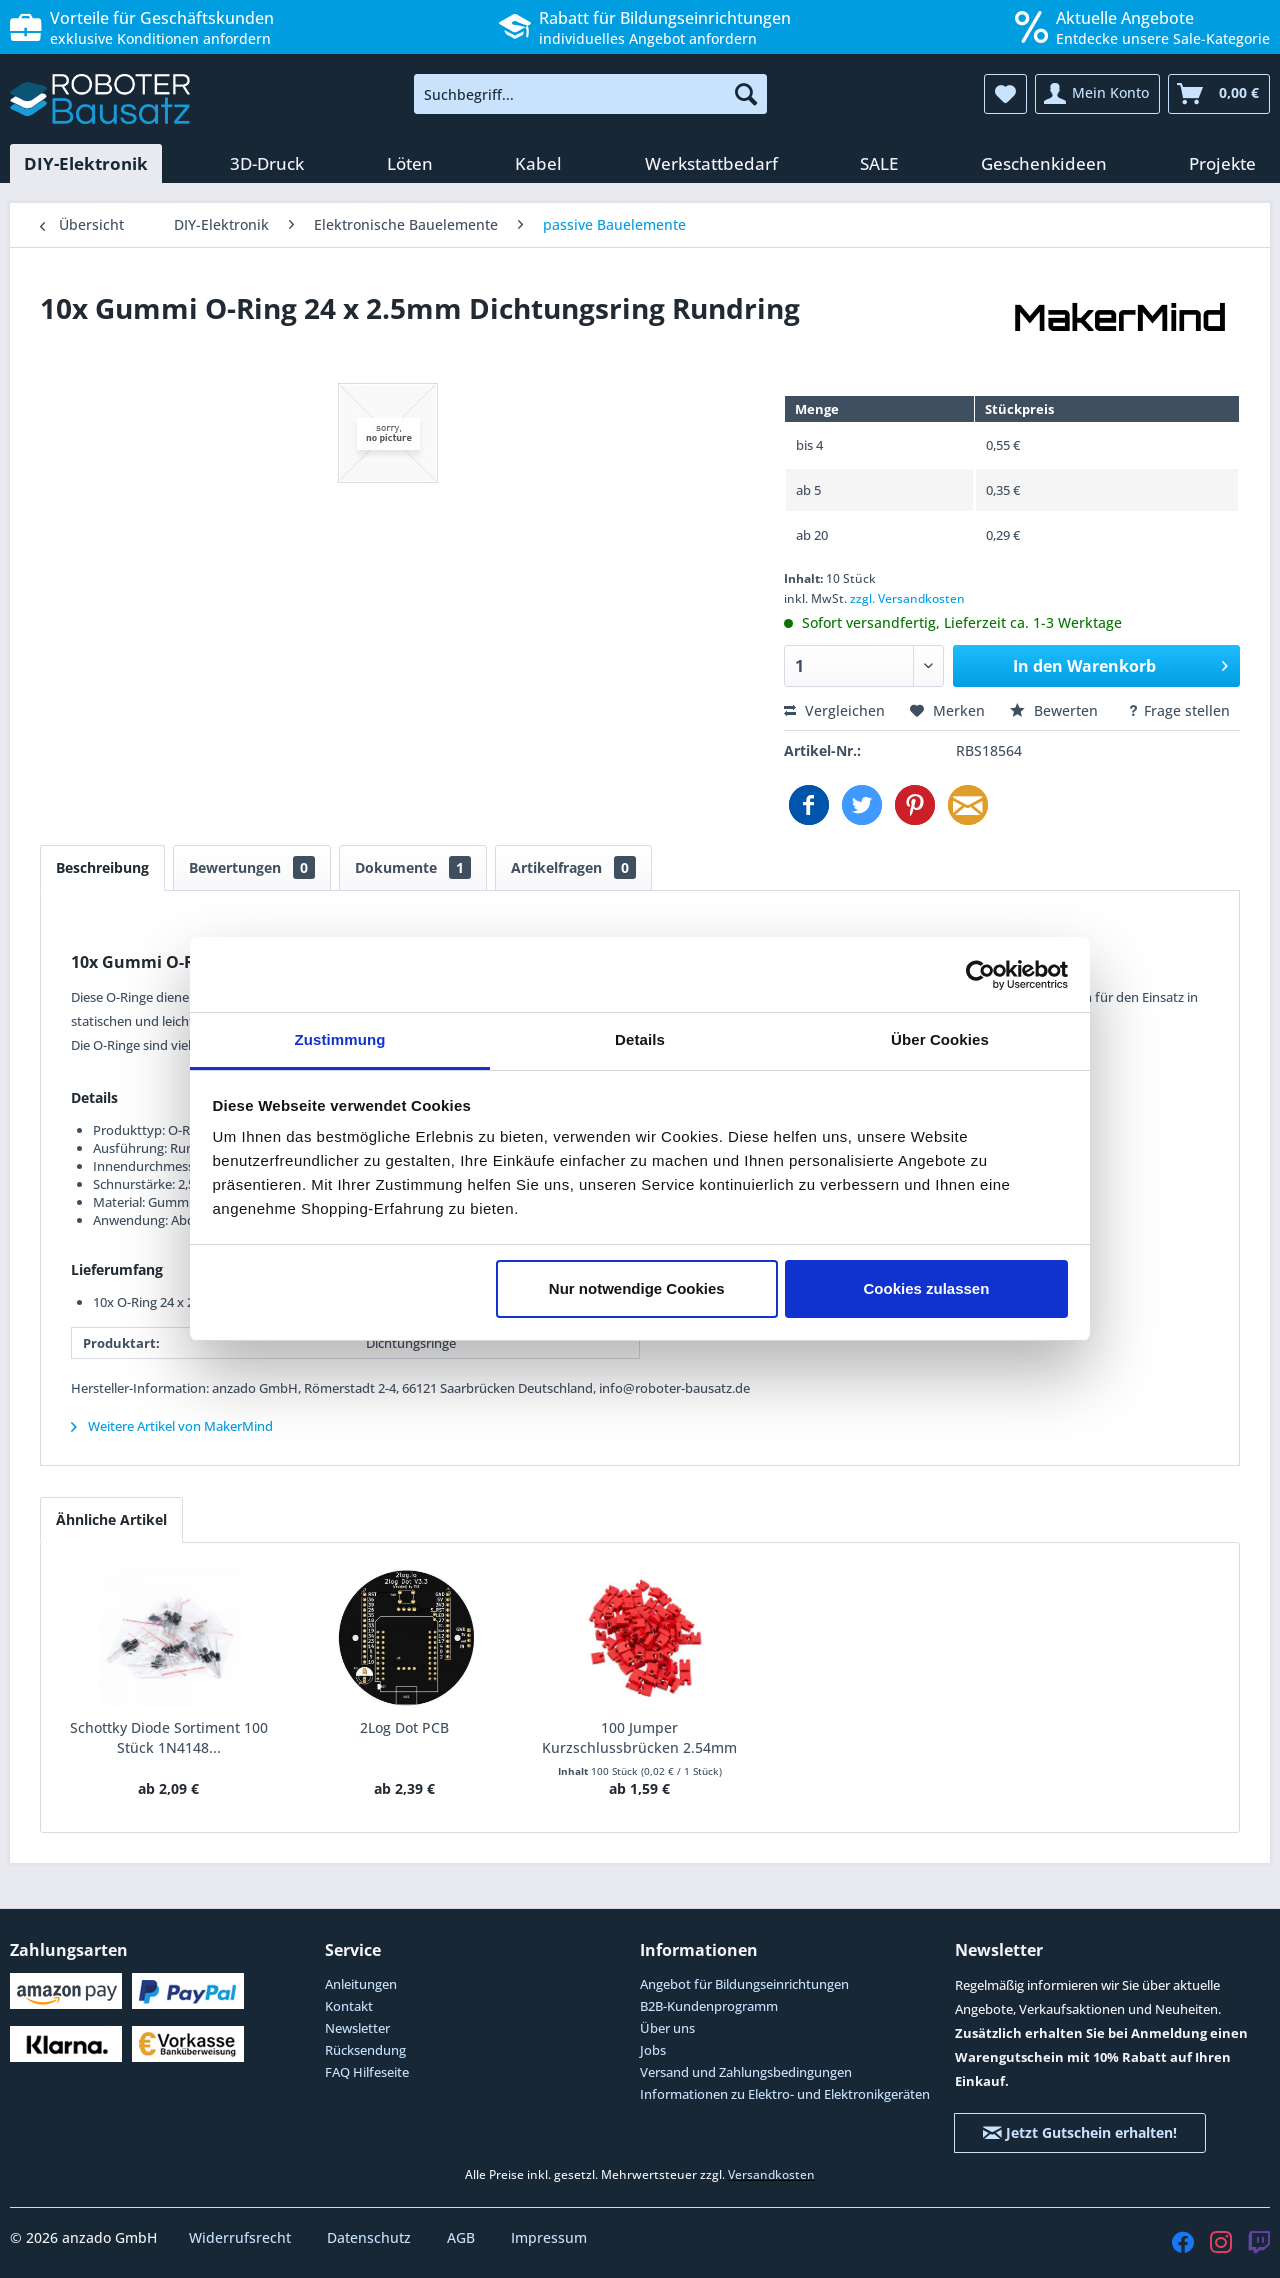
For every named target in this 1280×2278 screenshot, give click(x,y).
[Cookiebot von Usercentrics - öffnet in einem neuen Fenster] (980, 975)
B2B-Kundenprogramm (709, 2006)
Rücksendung (365, 2050)
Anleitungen (361, 1984)
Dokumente (413, 867)
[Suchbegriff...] (590, 94)
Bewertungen (252, 867)
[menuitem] (590, 94)
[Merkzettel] (1005, 94)
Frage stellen (1178, 710)
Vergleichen (834, 710)
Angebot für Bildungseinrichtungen (744, 1984)
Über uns (667, 2028)
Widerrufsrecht (242, 2237)
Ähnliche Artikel (111, 1519)
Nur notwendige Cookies (637, 1288)
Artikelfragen (573, 867)
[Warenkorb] (1219, 94)
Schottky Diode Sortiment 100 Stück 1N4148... (169, 1737)
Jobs (653, 2050)
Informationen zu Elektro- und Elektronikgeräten (785, 2094)
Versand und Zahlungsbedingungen (746, 2072)
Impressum (549, 2237)
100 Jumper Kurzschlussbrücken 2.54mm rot (639, 1738)
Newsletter (357, 2028)
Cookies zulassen (926, 1288)
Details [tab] (640, 1039)
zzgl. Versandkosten (907, 598)
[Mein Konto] (1097, 94)
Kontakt (349, 2006)
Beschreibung (102, 867)
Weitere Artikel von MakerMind (172, 1426)
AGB (463, 2237)
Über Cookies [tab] (940, 1039)
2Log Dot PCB (404, 1727)
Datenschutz (371, 2237)
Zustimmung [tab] (340, 1039)
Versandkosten (771, 2174)
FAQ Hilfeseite (367, 2072)
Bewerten (1056, 710)
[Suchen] (746, 94)
